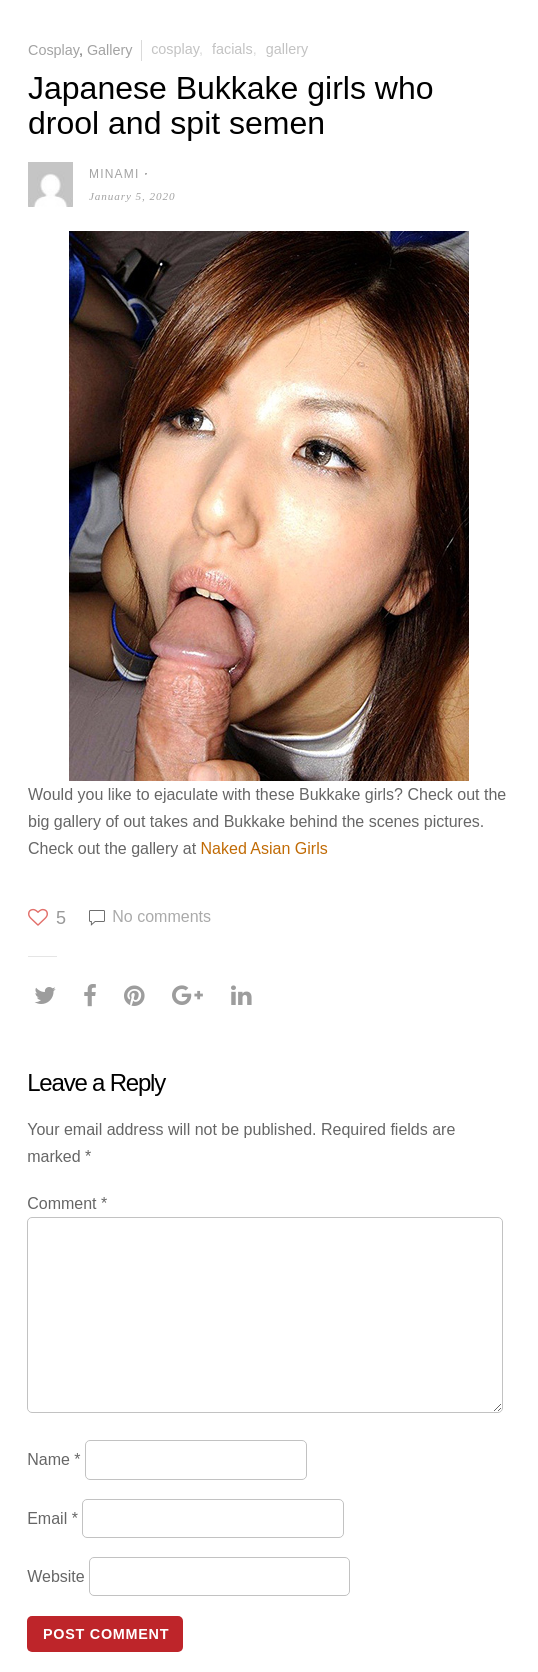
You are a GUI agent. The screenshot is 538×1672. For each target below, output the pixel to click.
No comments (161, 916)
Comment (67, 1203)
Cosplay (53, 49)
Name (53, 1459)
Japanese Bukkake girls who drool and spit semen (231, 105)
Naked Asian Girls (264, 848)
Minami (114, 174)
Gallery (110, 49)
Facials (232, 49)
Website (56, 1576)
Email (52, 1517)
